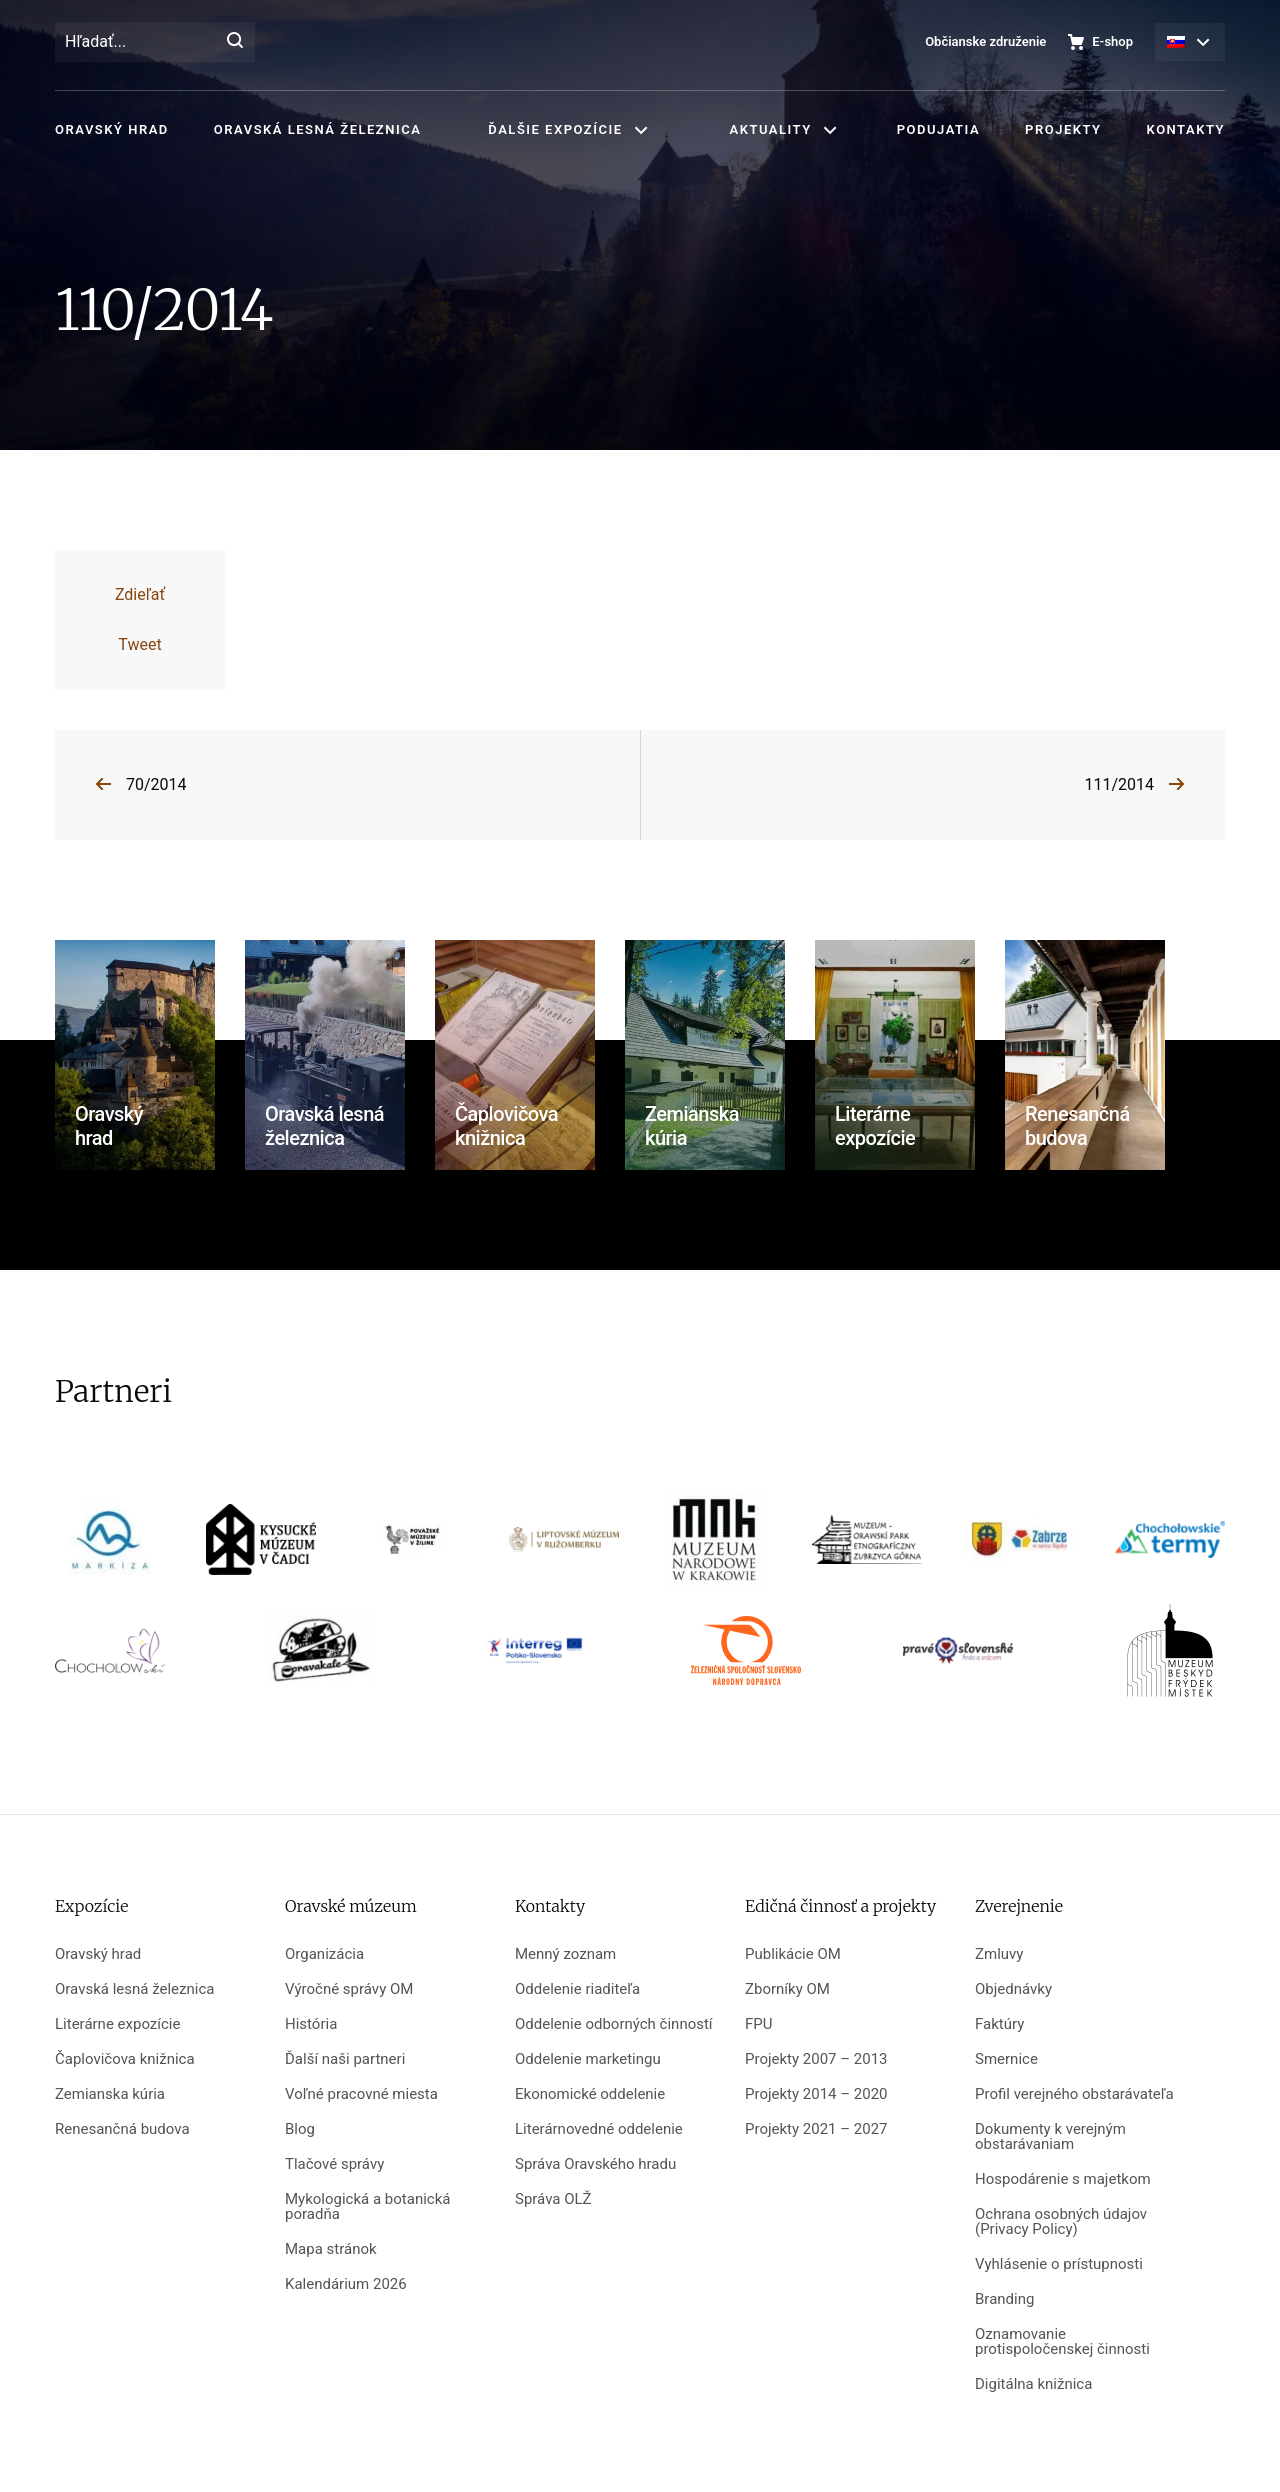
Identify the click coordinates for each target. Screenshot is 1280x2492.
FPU (758, 2024)
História (311, 2024)
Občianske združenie (985, 41)
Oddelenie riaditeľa (577, 1989)
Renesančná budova (122, 2129)
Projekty (1063, 129)
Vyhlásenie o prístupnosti (1059, 2264)
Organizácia (324, 1954)
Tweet (139, 644)
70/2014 (156, 784)
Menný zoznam (565, 1954)
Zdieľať (140, 594)
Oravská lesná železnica (317, 129)
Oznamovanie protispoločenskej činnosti (1062, 2342)
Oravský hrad (112, 129)
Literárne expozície (117, 2024)
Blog (300, 2129)
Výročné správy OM (349, 1989)
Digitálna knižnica (1033, 2384)
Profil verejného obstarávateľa (1074, 2094)
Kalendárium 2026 (346, 2284)
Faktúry (999, 2024)
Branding (1004, 2299)
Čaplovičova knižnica (125, 2059)
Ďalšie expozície (555, 129)
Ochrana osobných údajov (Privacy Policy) (1061, 2222)
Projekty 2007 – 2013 (816, 2059)
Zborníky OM (787, 1989)
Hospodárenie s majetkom (1063, 2179)
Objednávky (1013, 1989)
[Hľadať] (235, 42)
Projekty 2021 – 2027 (816, 2129)
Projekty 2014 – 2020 (816, 2094)
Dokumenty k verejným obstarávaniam (1050, 2137)
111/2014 (1119, 784)
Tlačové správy (334, 2164)
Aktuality (771, 129)
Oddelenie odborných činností (614, 2024)
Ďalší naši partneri (345, 2059)
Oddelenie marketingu (588, 2059)
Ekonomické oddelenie (590, 2094)
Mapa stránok (331, 2249)
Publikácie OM (793, 1954)
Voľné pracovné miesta (361, 2094)
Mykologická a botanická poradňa (367, 2207)
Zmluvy (999, 1954)
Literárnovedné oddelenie (599, 2129)
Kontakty (1186, 129)
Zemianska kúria (110, 2094)
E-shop (1112, 41)
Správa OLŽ (553, 2199)
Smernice (1006, 2059)
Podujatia (938, 129)
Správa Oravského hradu (595, 2164)
